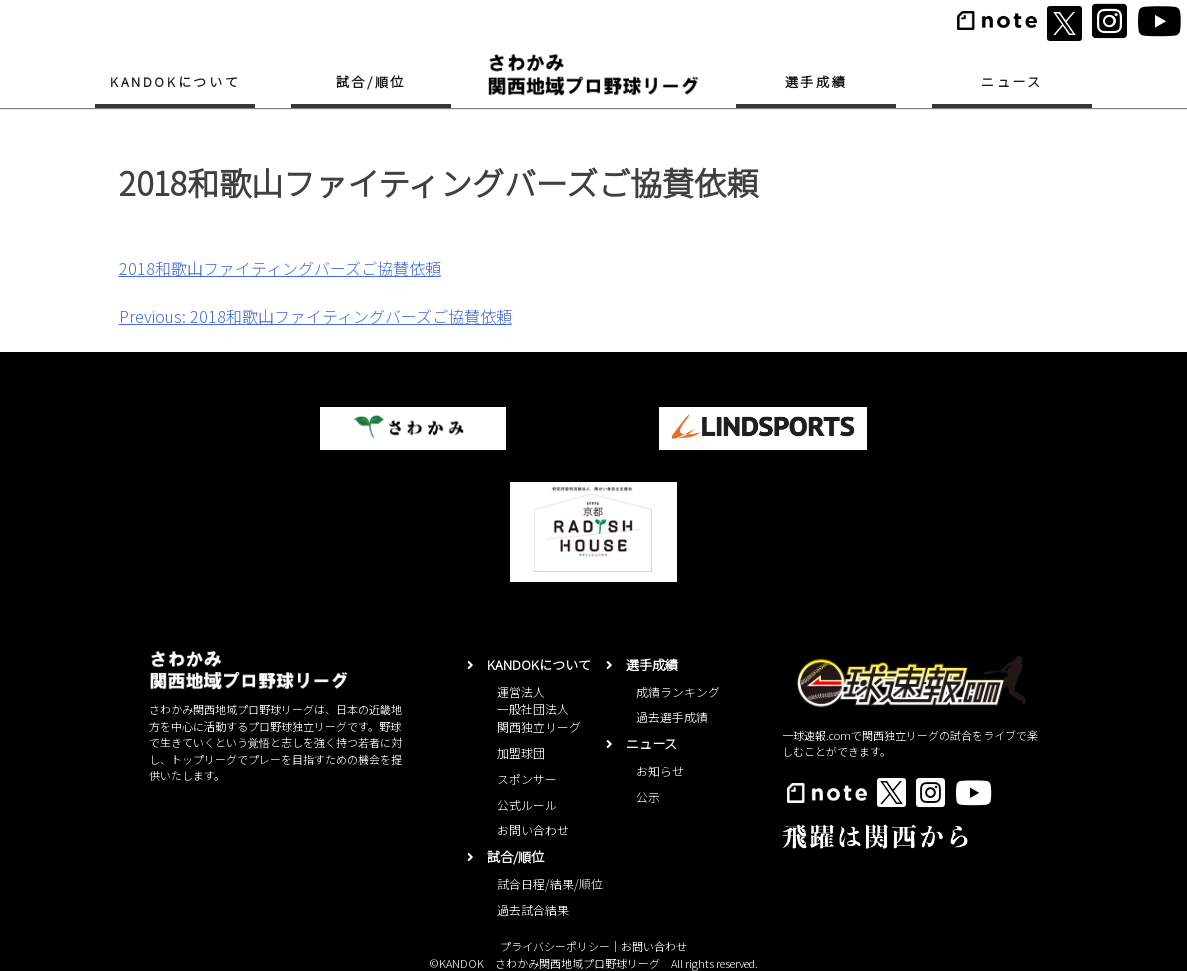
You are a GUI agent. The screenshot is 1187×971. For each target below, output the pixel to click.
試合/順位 (371, 81)
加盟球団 (521, 752)
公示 (648, 796)
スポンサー (527, 778)
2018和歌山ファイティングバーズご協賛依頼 (280, 268)
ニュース (1011, 81)
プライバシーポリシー (555, 946)
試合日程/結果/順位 (550, 883)
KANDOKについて (175, 81)
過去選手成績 (672, 716)
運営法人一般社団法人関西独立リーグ (539, 709)
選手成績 (816, 81)
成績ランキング (678, 691)
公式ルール (527, 804)
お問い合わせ (533, 829)
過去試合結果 (533, 909)
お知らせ (660, 770)
